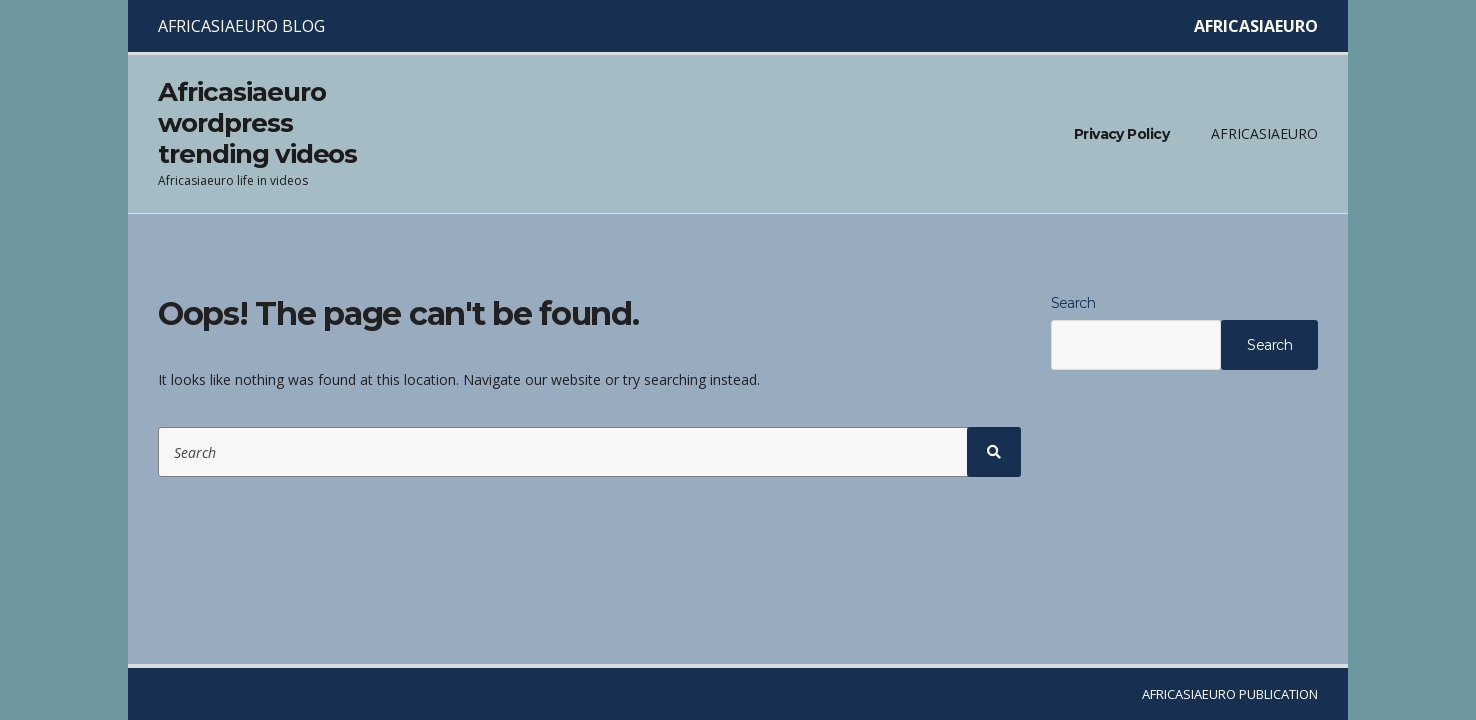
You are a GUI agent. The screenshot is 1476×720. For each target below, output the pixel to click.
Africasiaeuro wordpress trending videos (257, 123)
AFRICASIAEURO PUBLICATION (1230, 694)
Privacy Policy (1121, 134)
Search (1073, 303)
